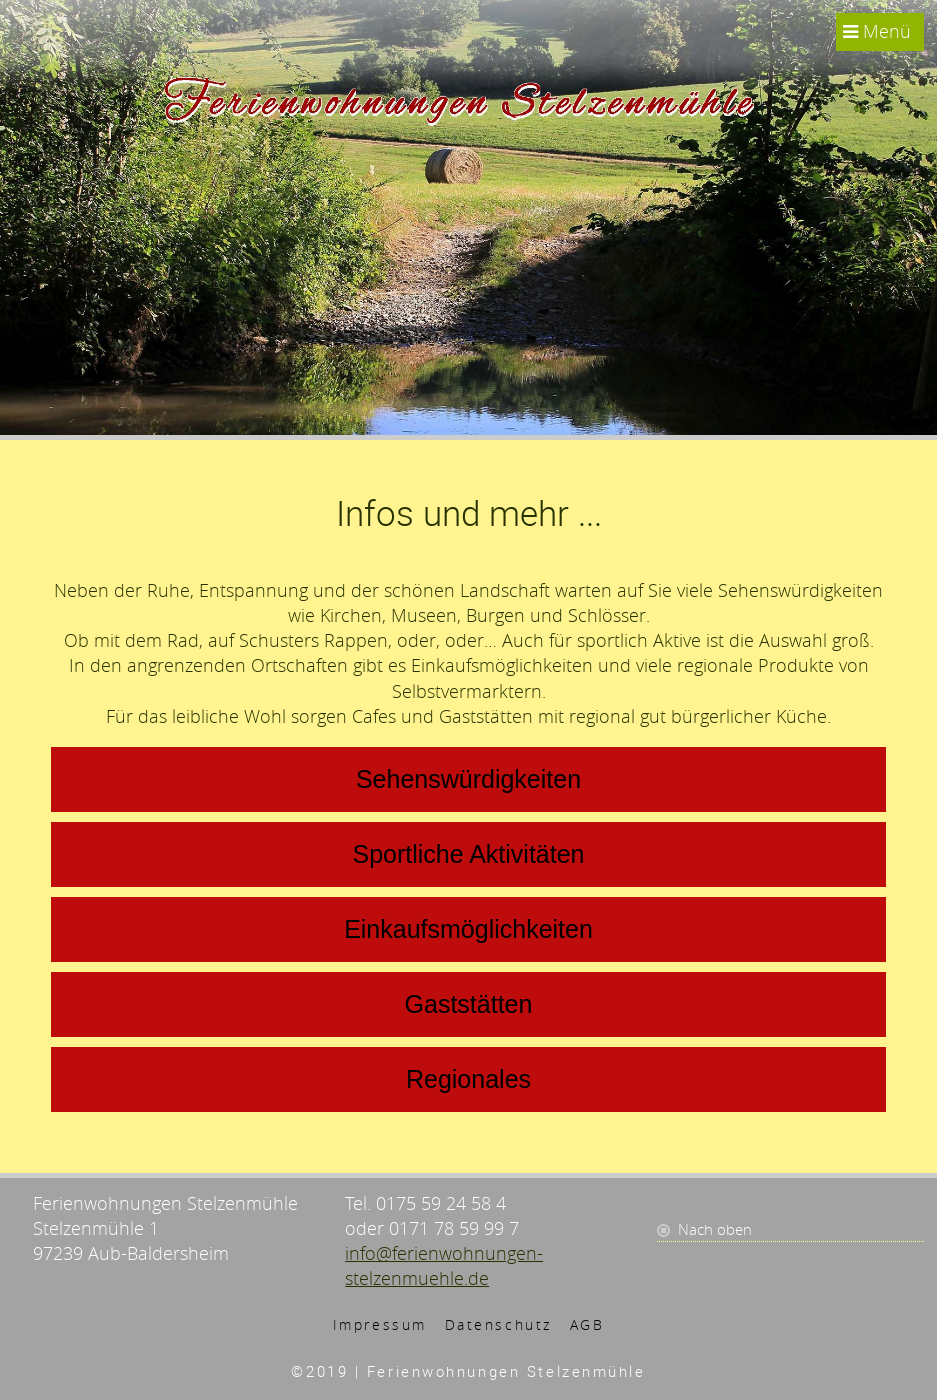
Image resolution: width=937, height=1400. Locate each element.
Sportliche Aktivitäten (468, 854)
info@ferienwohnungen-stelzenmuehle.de (444, 1265)
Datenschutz (498, 1324)
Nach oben (715, 1229)
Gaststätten (469, 1004)
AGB (587, 1324)
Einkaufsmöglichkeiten (468, 929)
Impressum (380, 1324)
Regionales (468, 1079)
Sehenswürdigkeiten (468, 779)
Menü (877, 31)
